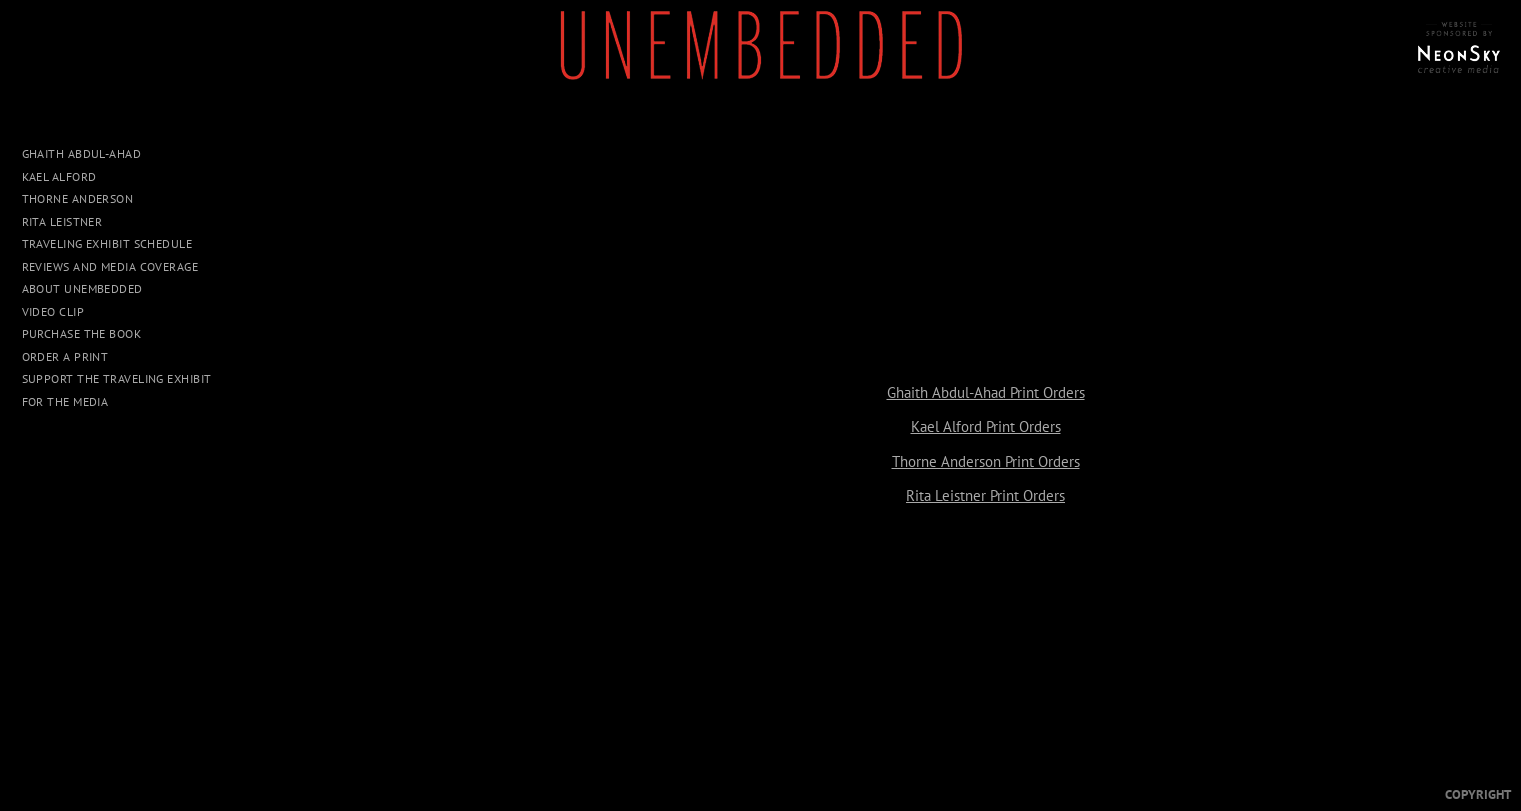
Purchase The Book (82, 333)
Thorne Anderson (78, 198)
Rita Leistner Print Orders (985, 495)
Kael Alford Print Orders (986, 426)
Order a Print (65, 356)
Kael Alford (59, 176)
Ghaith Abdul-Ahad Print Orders (986, 392)
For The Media (65, 401)
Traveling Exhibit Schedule (107, 243)
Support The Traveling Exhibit (117, 378)
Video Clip (53, 311)
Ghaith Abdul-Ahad (82, 153)
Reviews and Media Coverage (110, 266)
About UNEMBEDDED (82, 288)
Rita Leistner (62, 221)
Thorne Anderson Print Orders (986, 461)
